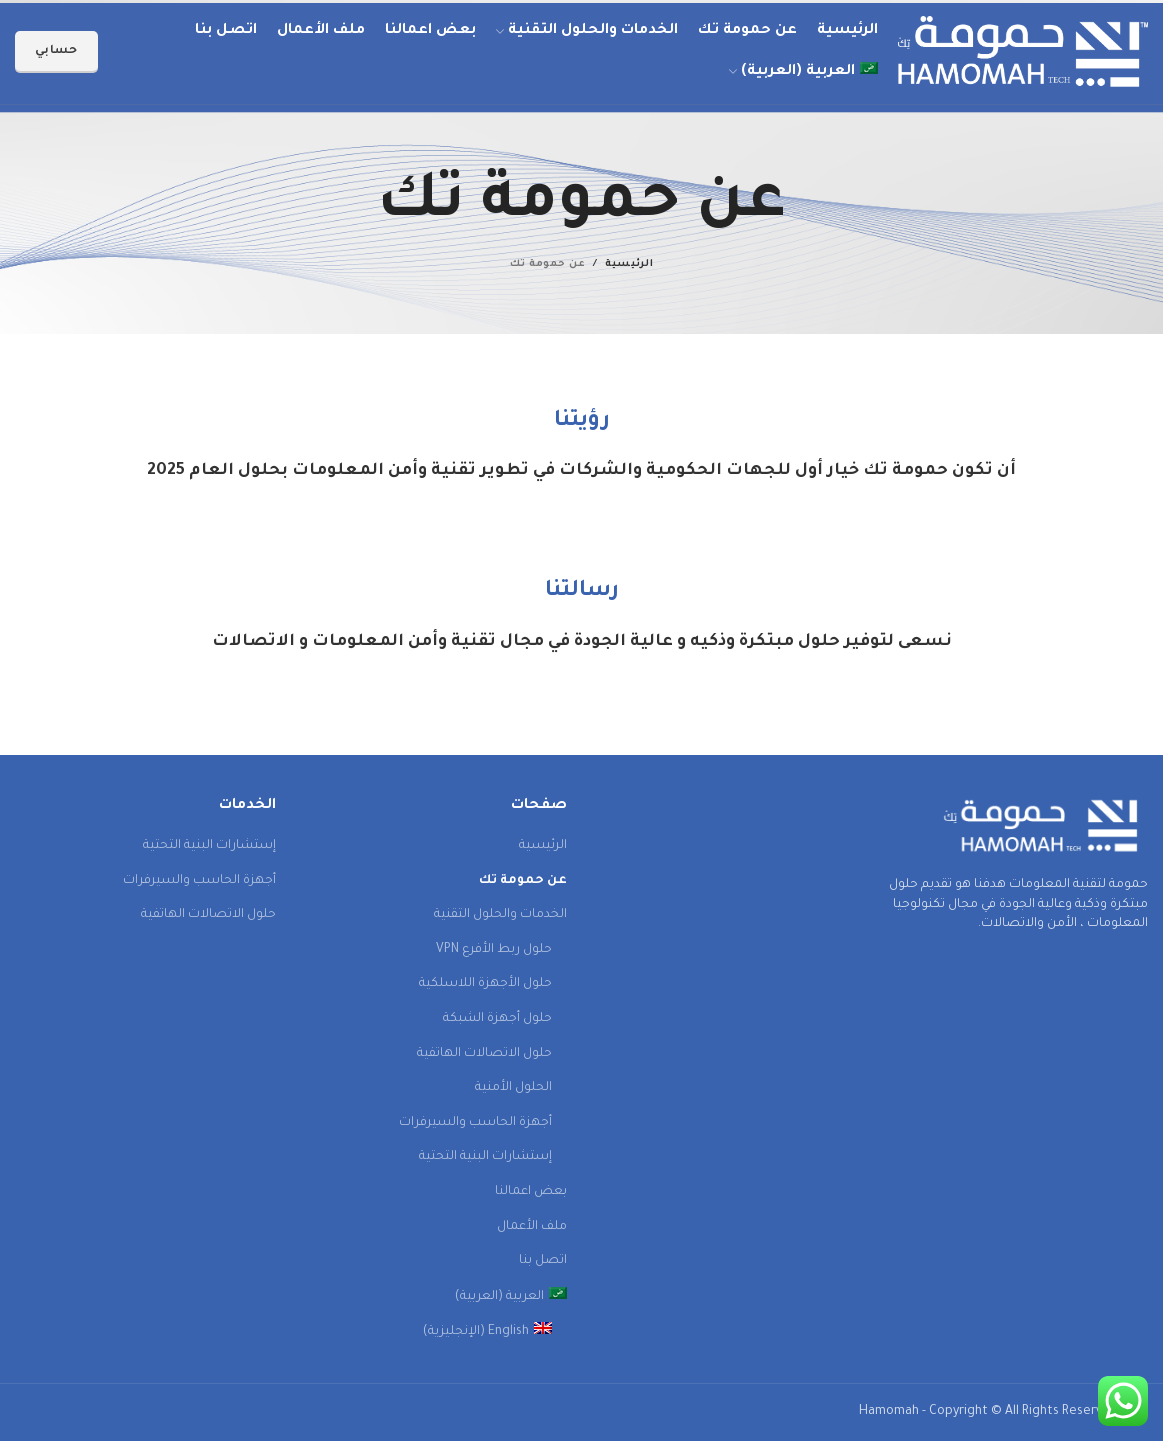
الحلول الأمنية (513, 1088)
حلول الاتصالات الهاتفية (484, 1054)
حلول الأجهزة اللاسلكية (485, 984)
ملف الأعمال (532, 1227)
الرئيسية (629, 264)
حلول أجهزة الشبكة (497, 1019)
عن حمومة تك (523, 881)
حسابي (56, 51)
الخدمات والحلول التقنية (500, 915)
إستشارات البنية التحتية (485, 1157)
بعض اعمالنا (531, 1192)
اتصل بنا (543, 1261)
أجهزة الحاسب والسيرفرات (475, 1123)
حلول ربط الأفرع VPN (494, 950)
